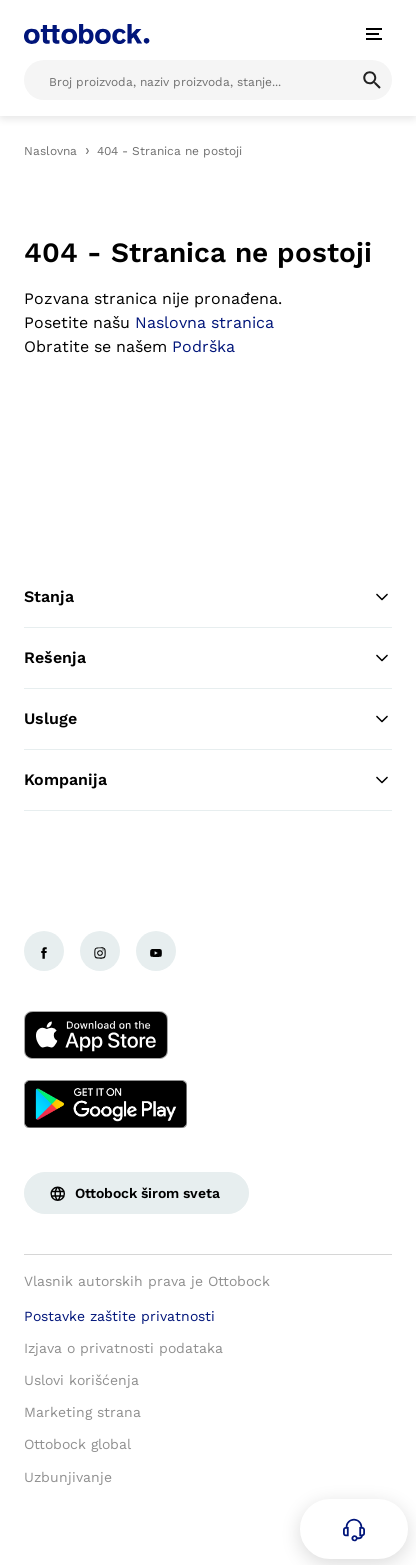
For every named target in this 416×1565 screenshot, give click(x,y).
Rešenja (208, 658)
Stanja (208, 597)
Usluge (208, 719)
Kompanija (208, 780)
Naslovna (50, 151)
